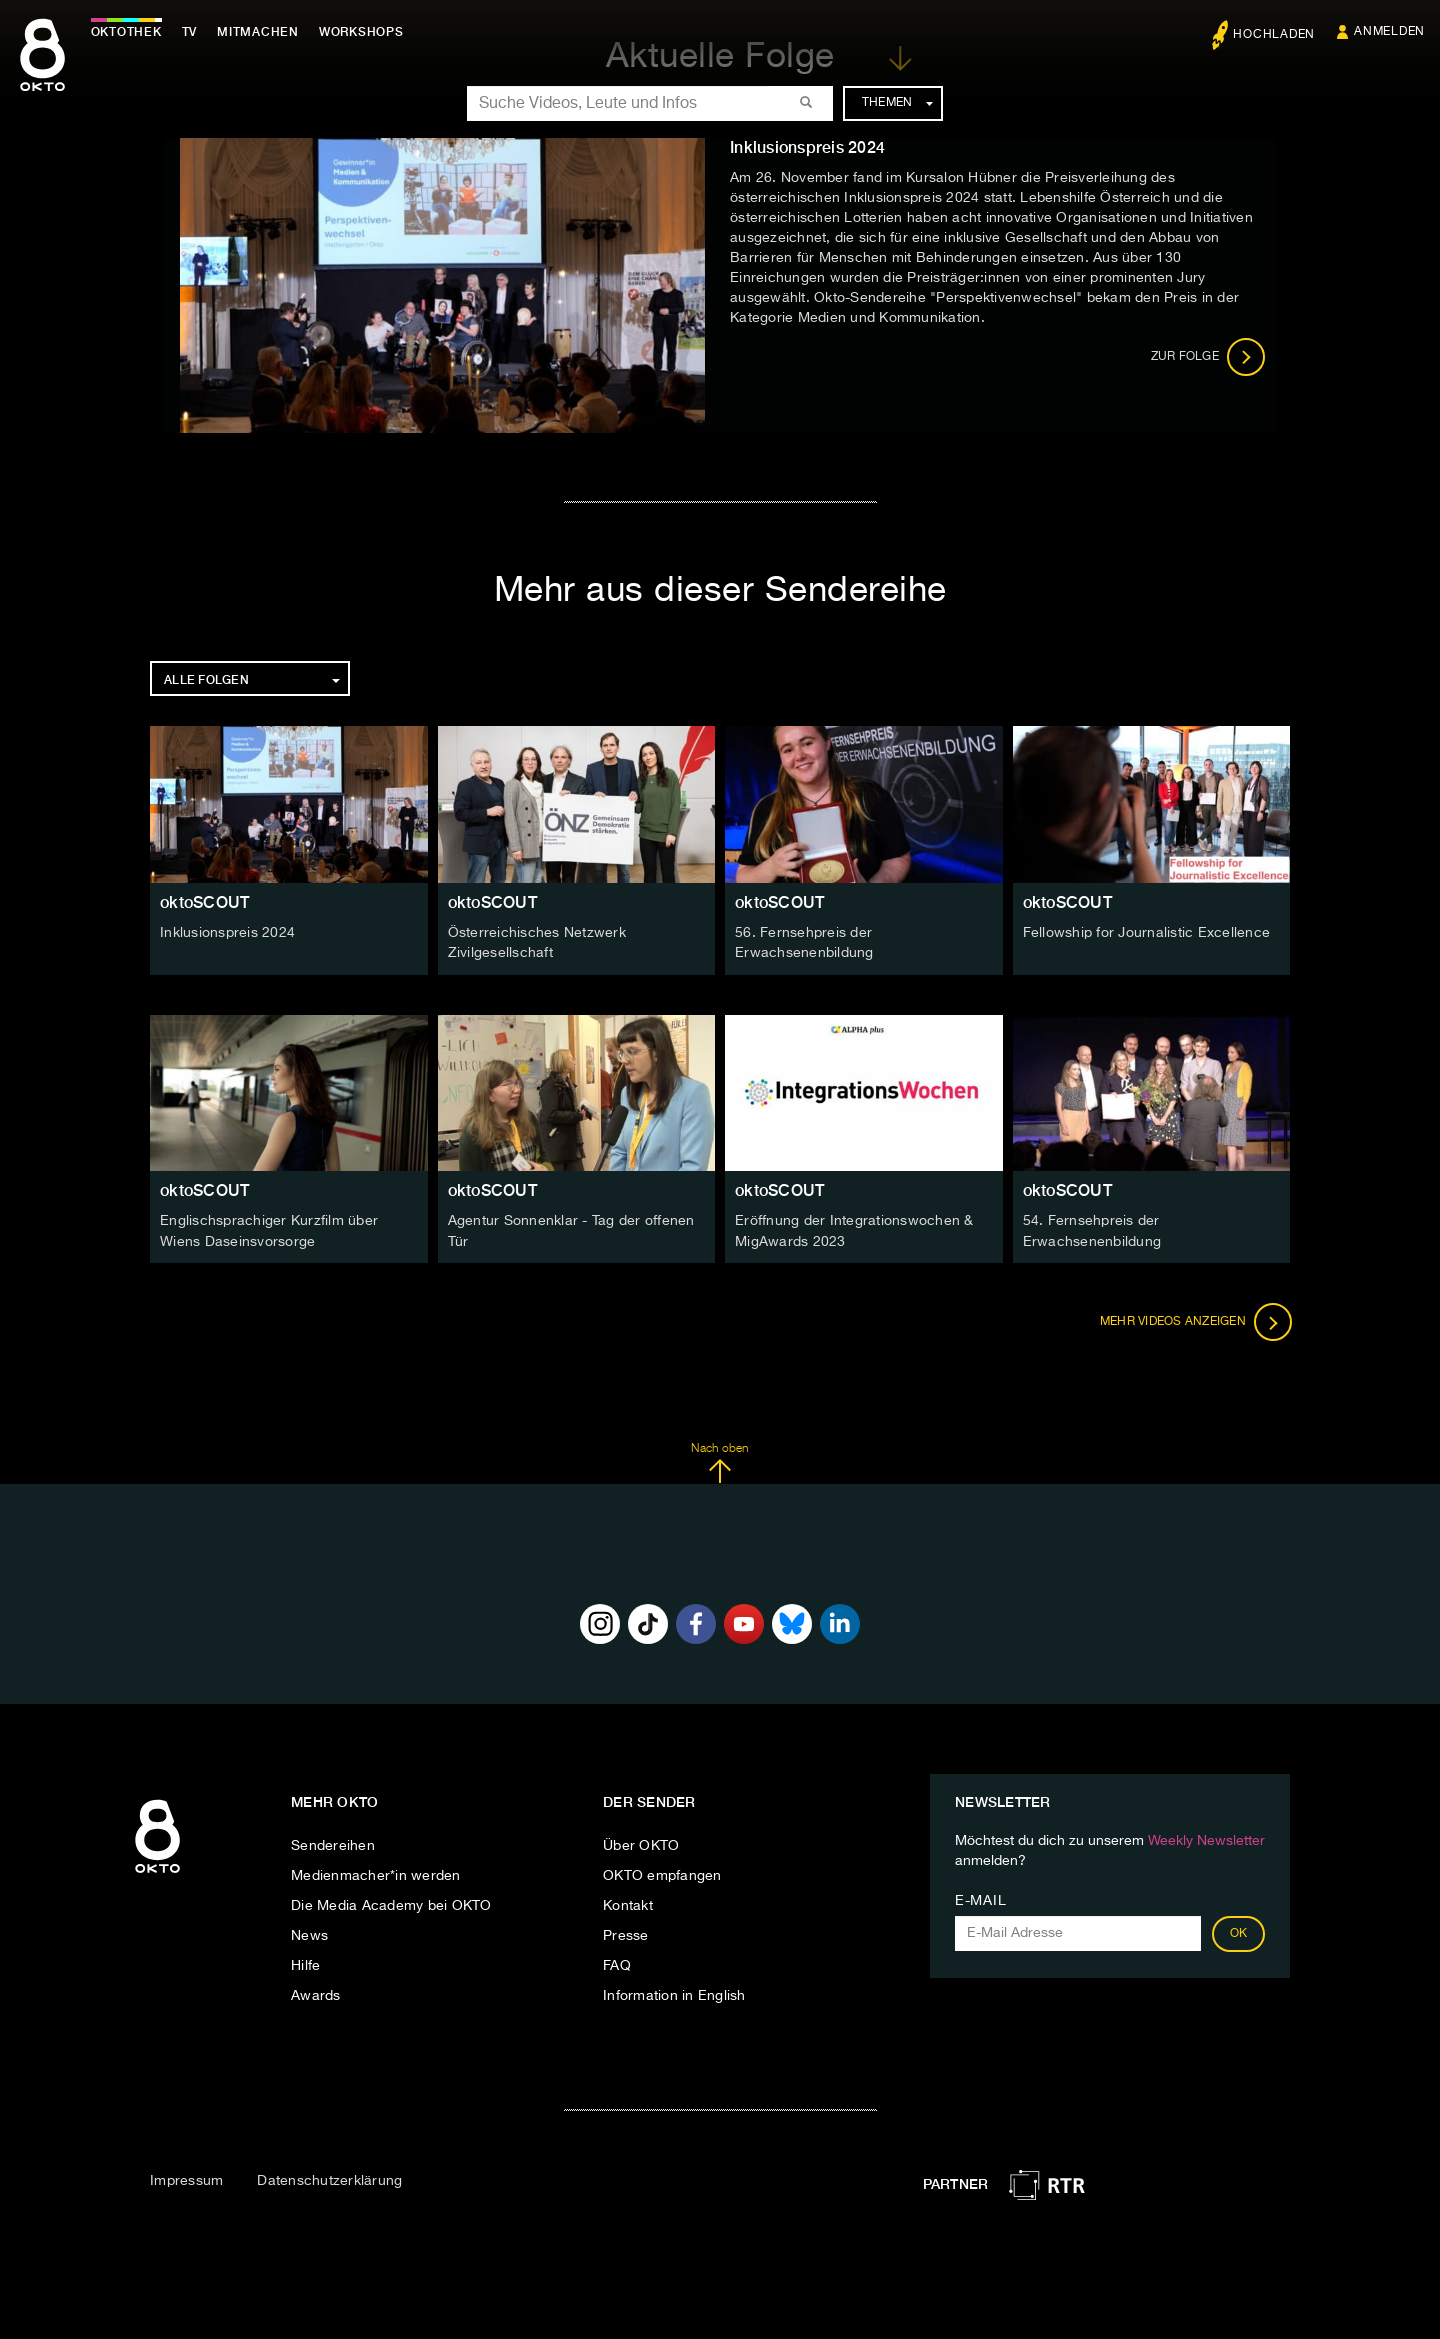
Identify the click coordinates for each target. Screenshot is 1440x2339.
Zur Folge (1208, 357)
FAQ (617, 1964)
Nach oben (719, 1461)
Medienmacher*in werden (376, 1874)
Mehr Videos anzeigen (1194, 1320)
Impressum (186, 2179)
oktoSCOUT (204, 902)
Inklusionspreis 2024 (227, 933)
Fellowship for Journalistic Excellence (1147, 933)
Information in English (674, 1994)
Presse (626, 1934)
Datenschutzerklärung (329, 2179)
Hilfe (305, 1964)
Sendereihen (333, 1844)
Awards (316, 1994)
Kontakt (628, 1904)
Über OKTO (641, 1844)
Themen (897, 103)
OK (1239, 1932)
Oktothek (130, 32)
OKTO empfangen (662, 1874)
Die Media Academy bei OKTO (391, 1904)
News (309, 1934)
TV (194, 32)
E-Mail (980, 1899)
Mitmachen (263, 32)
